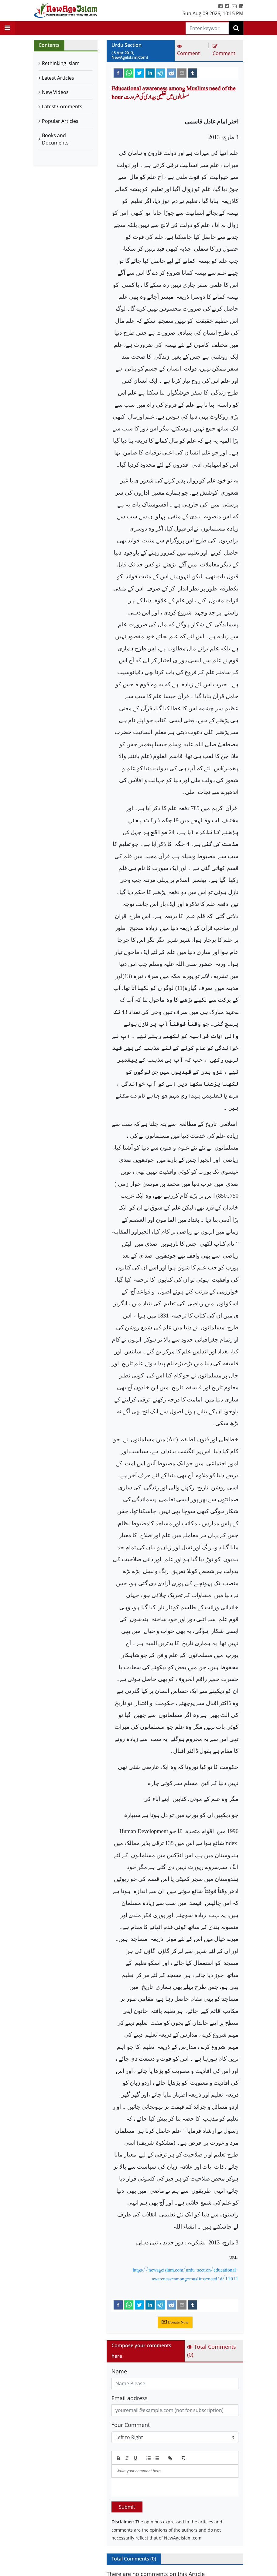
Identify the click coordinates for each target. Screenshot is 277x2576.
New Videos (55, 92)
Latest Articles (58, 78)
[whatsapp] (128, 72)
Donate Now (175, 2322)
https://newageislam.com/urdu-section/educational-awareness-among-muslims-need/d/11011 (185, 2274)
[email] (181, 72)
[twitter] (139, 72)
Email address (129, 2398)
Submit (127, 2507)
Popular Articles (60, 121)
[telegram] (160, 72)
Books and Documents (55, 139)
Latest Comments (62, 106)
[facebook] (118, 72)
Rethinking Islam (61, 63)
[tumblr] (192, 72)
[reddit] (171, 72)
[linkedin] (150, 72)
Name (119, 2371)
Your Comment (130, 2424)
